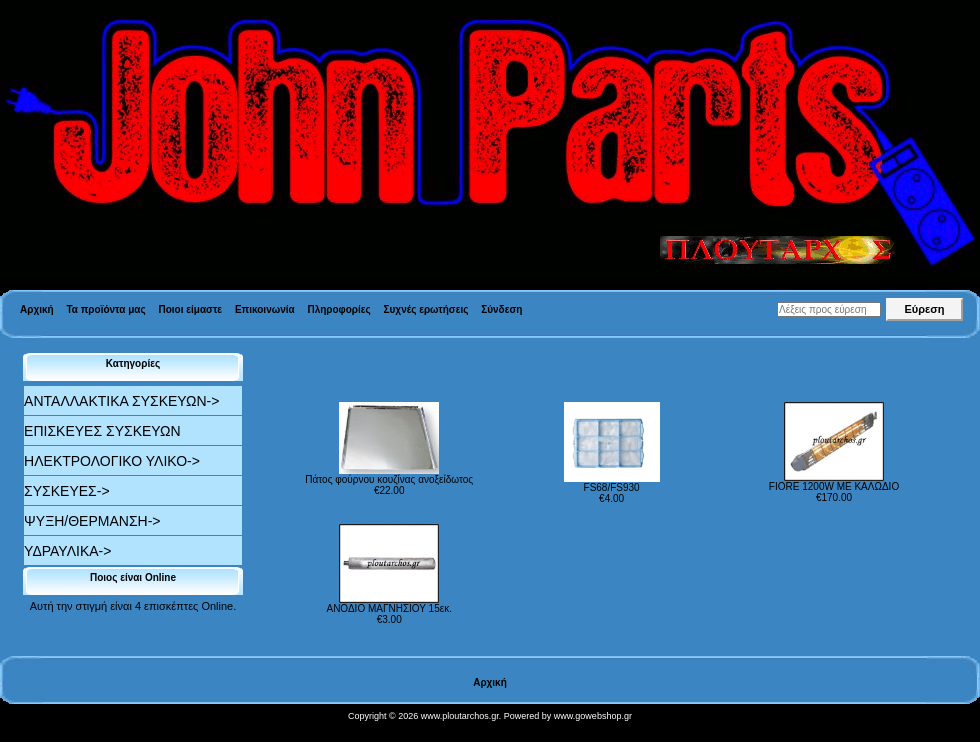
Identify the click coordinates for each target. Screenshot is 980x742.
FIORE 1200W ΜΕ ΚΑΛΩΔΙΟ (834, 486)
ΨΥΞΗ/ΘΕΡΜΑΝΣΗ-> (92, 521)
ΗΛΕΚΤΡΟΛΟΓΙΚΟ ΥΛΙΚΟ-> (112, 461)
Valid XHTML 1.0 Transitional (69, 731)
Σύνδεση (501, 309)
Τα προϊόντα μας (105, 309)
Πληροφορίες (338, 309)
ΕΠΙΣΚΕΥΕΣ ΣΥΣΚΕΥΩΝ (102, 431)
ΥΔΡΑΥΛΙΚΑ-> (67, 551)
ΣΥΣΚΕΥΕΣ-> (67, 491)
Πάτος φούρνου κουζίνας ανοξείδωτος (389, 479)
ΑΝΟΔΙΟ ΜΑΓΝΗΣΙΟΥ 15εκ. (388, 608)
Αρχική (37, 309)
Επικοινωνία (265, 309)
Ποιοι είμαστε (190, 309)
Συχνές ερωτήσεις (426, 309)
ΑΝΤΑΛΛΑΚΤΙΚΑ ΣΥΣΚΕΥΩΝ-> (121, 401)
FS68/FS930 (612, 487)
